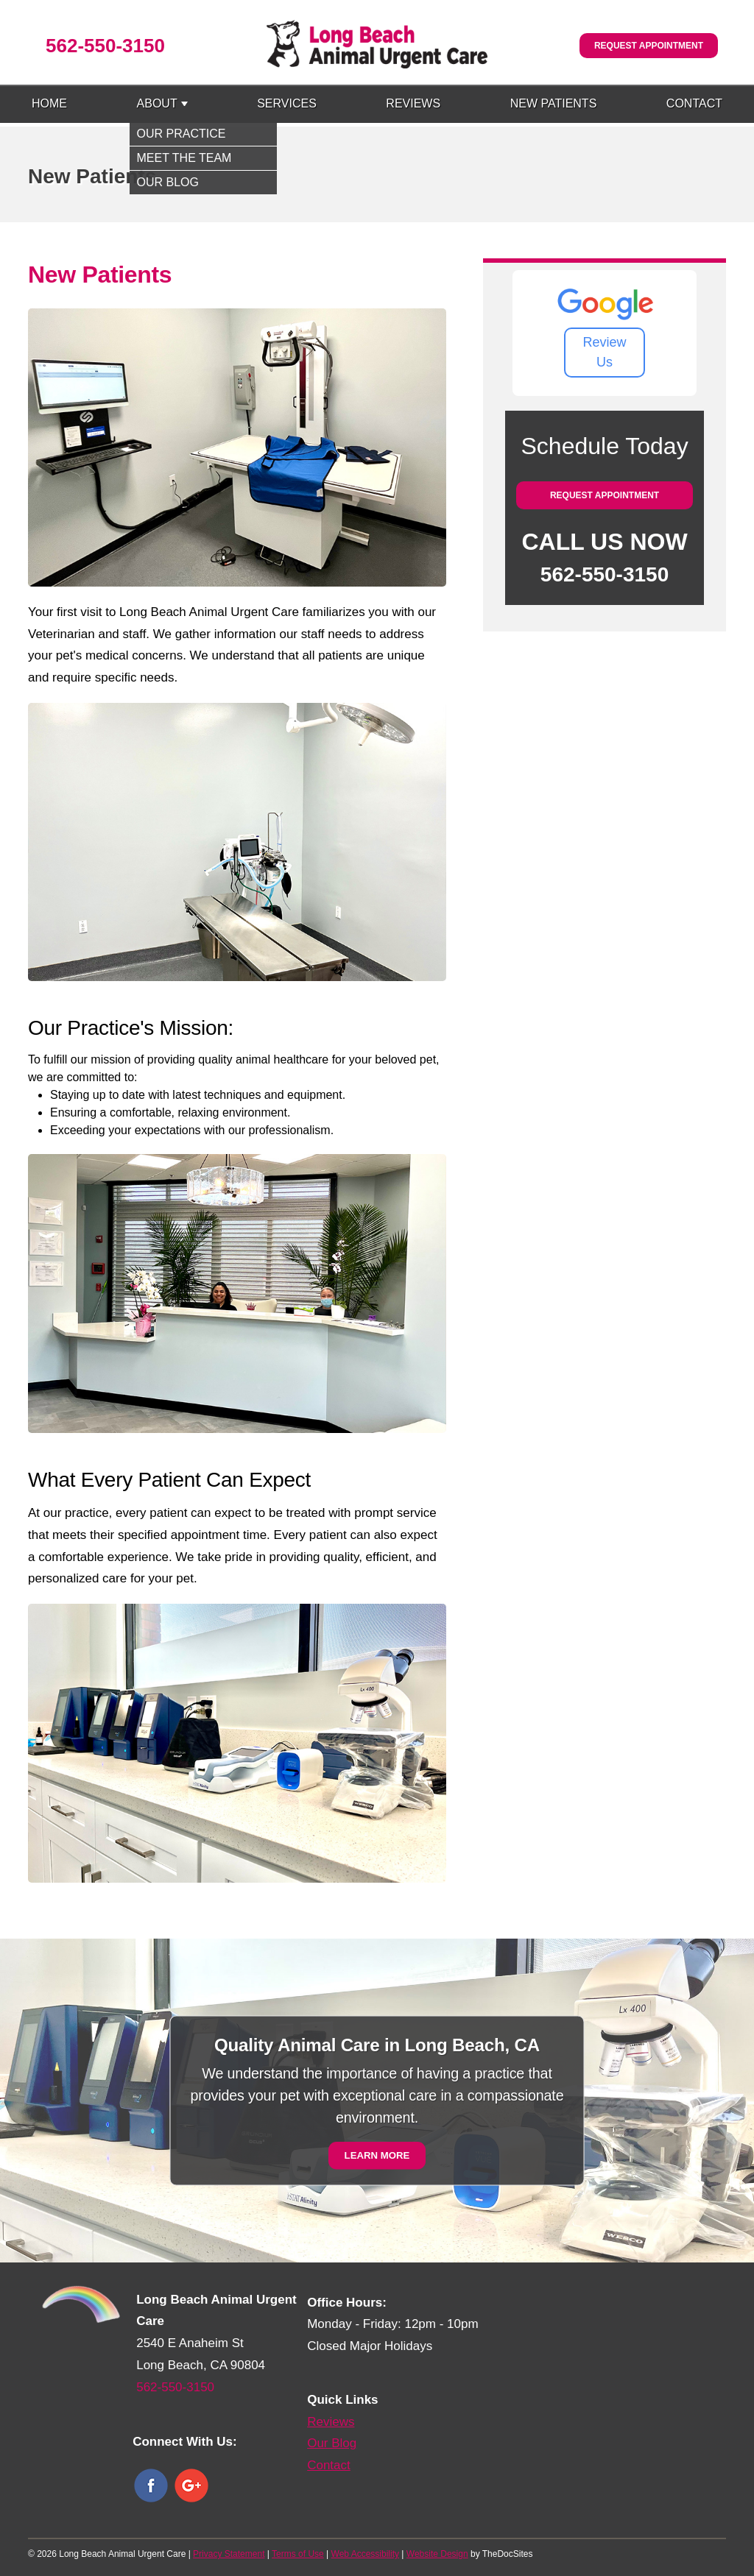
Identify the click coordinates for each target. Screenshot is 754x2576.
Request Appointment (648, 45)
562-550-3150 (105, 46)
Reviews (413, 103)
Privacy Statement (228, 2554)
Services (287, 103)
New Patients (553, 103)
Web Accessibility (365, 2554)
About (157, 103)
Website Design (437, 2554)
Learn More (377, 2155)
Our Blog (331, 2443)
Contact (694, 103)
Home (49, 103)
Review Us (605, 352)
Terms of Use (298, 2554)
